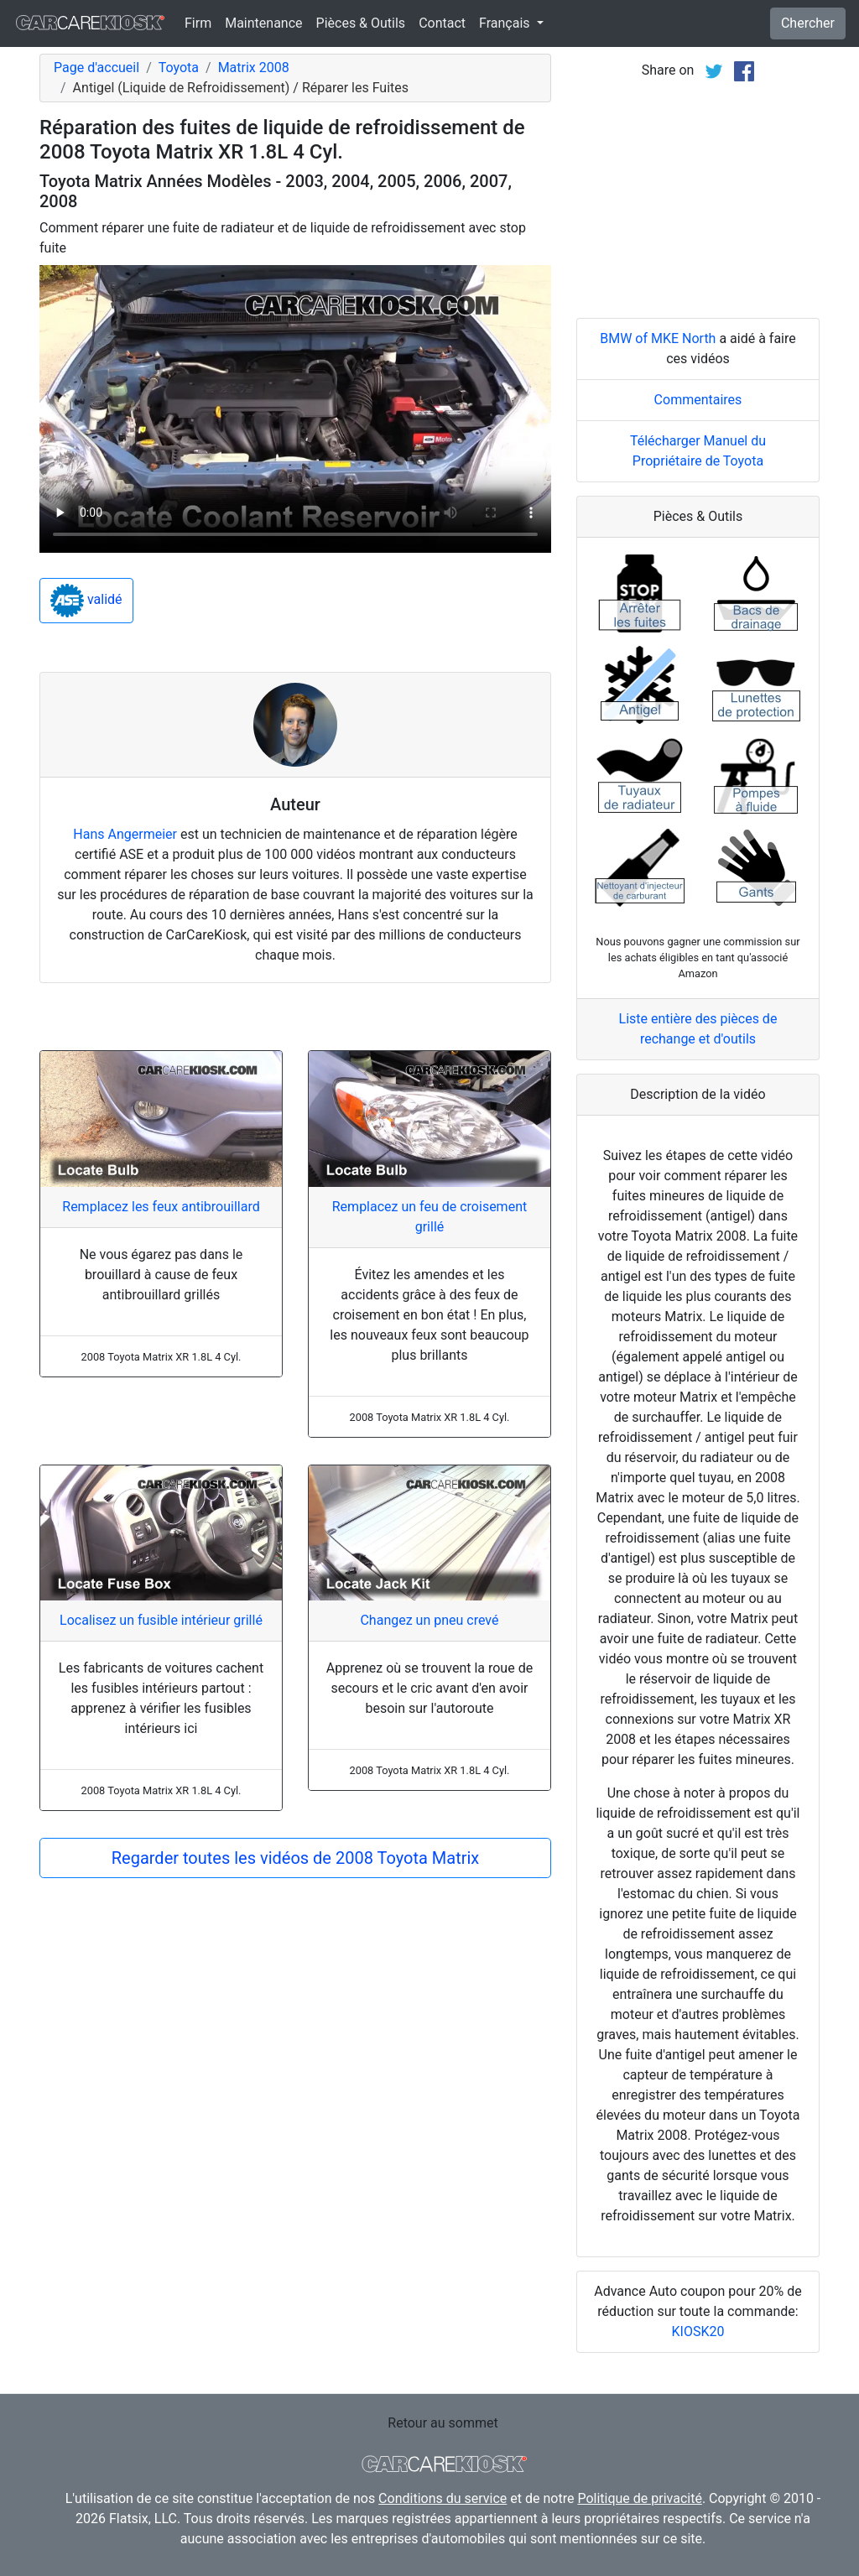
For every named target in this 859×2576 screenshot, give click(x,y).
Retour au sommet (442, 2423)
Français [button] (506, 23)
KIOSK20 (698, 2331)
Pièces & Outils (361, 23)
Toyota (179, 67)
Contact (442, 23)
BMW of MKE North (658, 338)
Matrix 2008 (253, 67)
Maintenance (263, 23)
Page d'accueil (96, 67)
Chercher (808, 23)
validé (86, 600)
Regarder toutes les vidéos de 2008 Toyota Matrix (296, 1858)
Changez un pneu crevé (429, 1620)
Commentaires (698, 400)
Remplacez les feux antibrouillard (160, 1207)
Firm (198, 23)
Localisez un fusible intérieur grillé (161, 1620)
